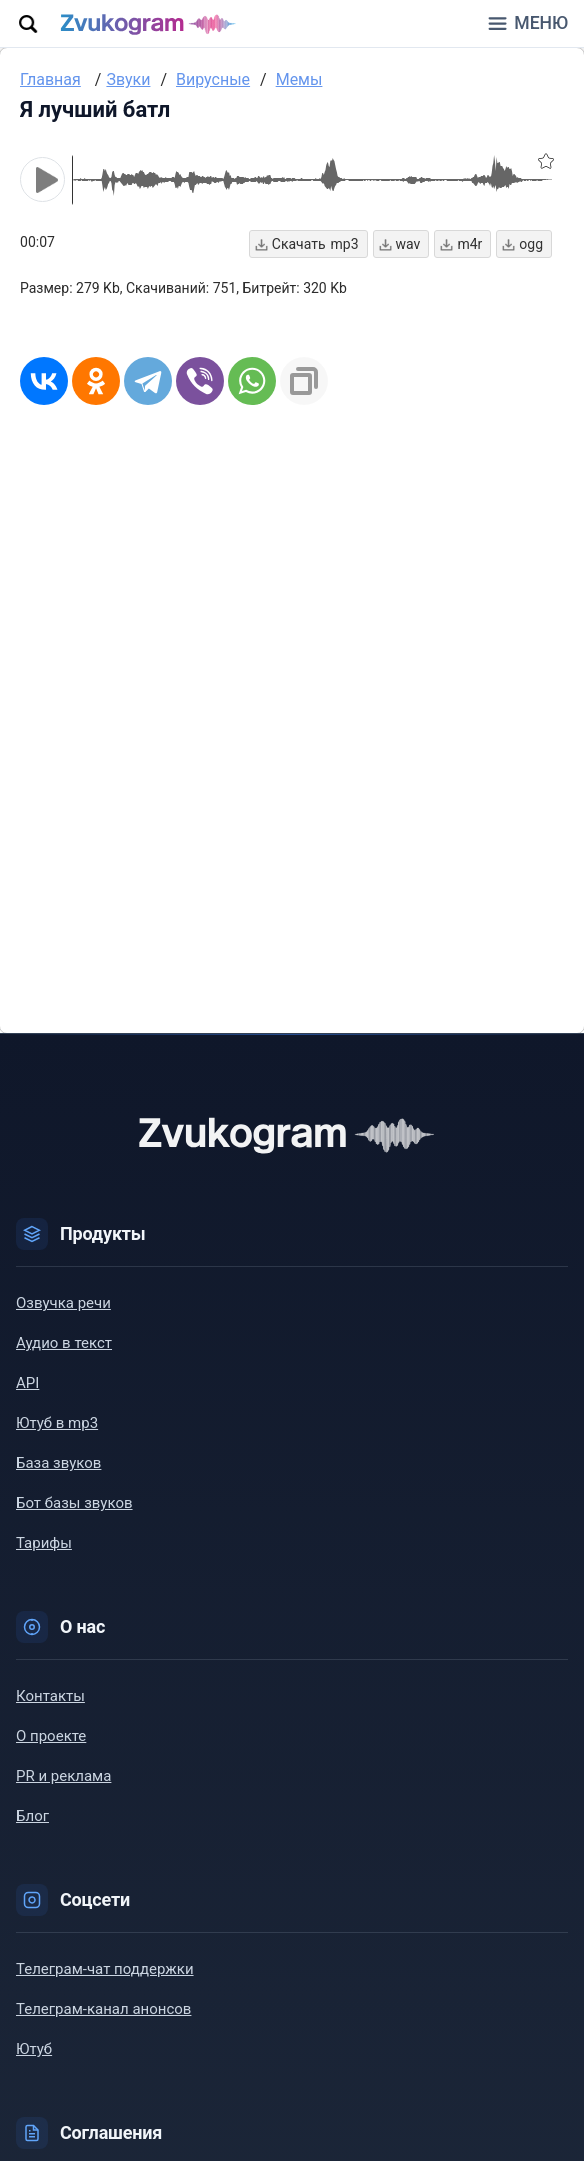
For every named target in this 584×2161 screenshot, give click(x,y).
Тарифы (44, 1544)
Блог (32, 1817)
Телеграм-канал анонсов (103, 2010)
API (27, 1384)
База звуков (58, 1464)
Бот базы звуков (74, 1504)
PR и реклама (63, 1777)
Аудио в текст (64, 1344)
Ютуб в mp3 (57, 1424)
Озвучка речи (63, 1304)
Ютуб (34, 2050)
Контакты (50, 1697)
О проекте (51, 1737)
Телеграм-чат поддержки (105, 1970)
